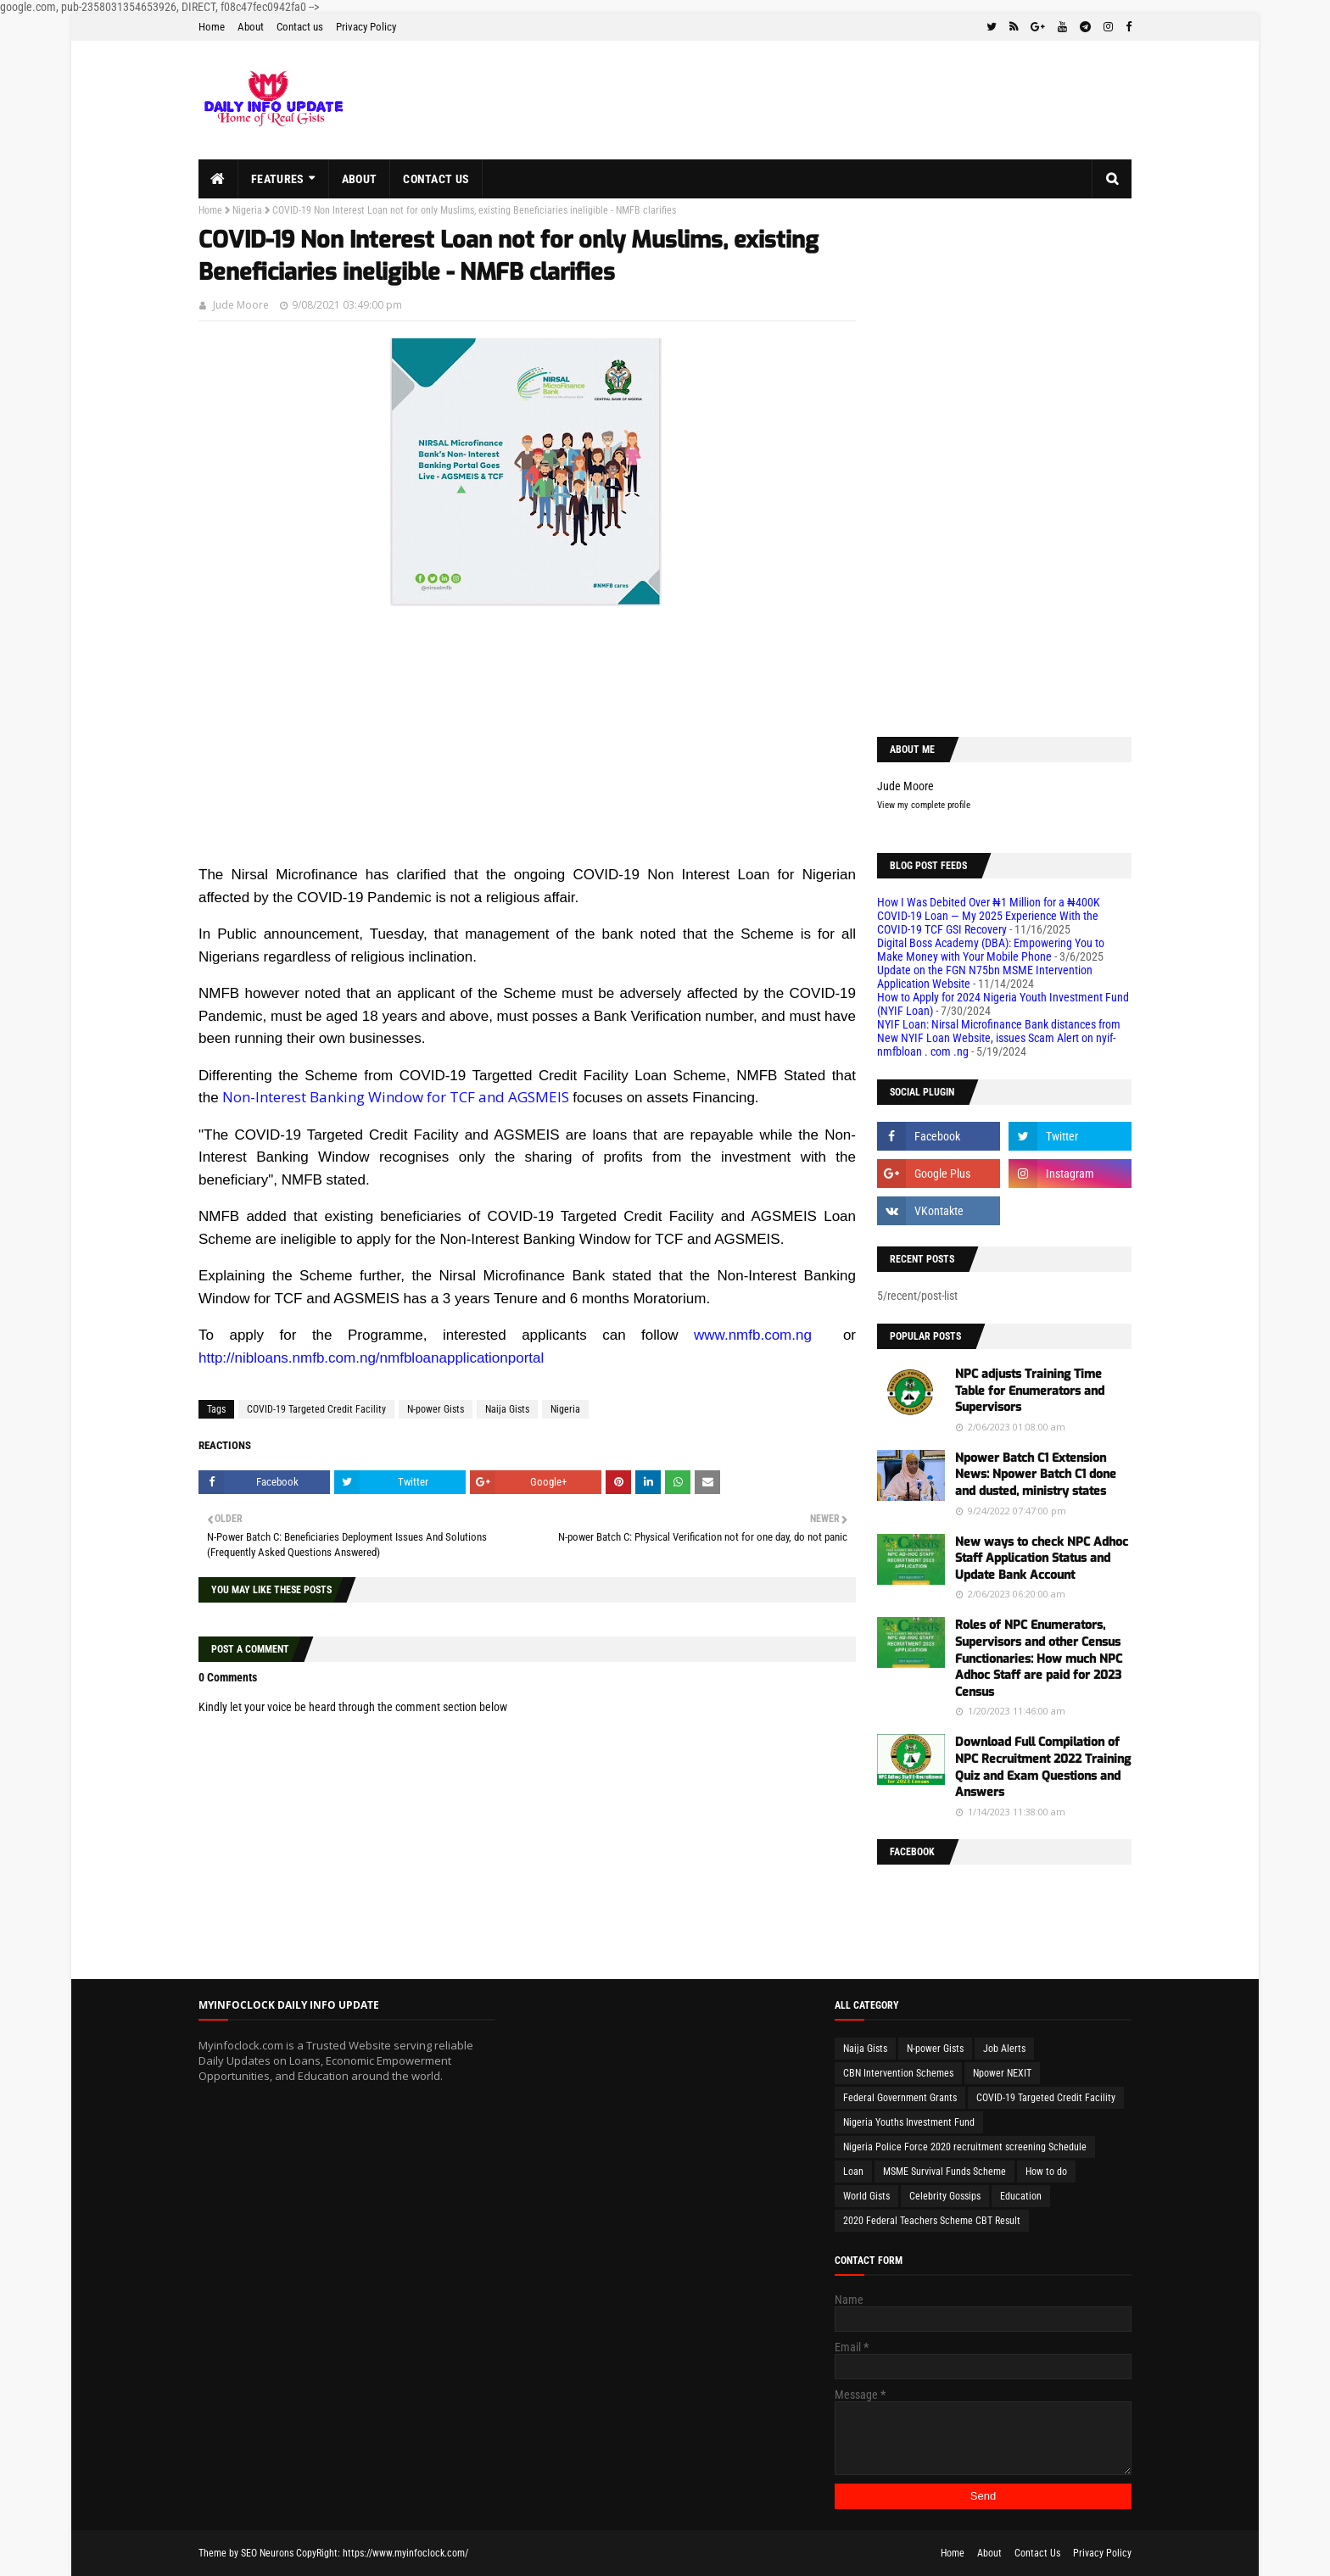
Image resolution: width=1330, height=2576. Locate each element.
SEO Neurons (267, 2553)
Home (211, 26)
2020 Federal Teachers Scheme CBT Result (931, 2221)
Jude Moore (241, 305)
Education (1021, 2196)
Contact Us (1037, 2553)
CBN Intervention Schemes (898, 2073)
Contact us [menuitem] (436, 179)
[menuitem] (218, 178)
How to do (1046, 2171)
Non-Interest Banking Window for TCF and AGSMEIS (395, 1097)
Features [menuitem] (277, 179)
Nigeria (247, 210)
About (251, 26)
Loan (853, 2171)
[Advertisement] (527, 744)
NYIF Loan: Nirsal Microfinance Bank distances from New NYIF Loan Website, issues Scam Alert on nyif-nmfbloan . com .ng (998, 1038)
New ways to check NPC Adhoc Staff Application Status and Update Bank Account (1041, 1558)
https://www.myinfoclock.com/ (405, 2553)
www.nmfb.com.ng (753, 1335)
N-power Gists (435, 1409)
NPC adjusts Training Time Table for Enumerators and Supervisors (1029, 1390)
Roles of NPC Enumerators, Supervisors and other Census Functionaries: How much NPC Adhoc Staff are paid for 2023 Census (1038, 1658)
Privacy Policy (366, 26)
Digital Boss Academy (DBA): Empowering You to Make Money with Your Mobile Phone (990, 949)
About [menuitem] (359, 179)
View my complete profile (923, 805)
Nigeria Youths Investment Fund (909, 2122)
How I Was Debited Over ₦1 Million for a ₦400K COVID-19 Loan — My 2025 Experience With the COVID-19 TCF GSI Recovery (988, 915)
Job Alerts (1004, 2049)
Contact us (300, 26)
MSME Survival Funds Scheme (944, 2171)
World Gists (866, 2196)
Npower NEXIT (1002, 2073)
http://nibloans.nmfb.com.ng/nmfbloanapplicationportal (371, 1358)
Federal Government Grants (900, 2098)
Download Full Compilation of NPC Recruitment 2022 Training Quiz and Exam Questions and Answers (1043, 1767)
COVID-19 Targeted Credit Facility (316, 1409)
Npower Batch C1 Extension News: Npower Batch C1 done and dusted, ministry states (1035, 1474)
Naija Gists (507, 1409)
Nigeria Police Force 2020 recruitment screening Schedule (965, 2147)
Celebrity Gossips (945, 2196)
